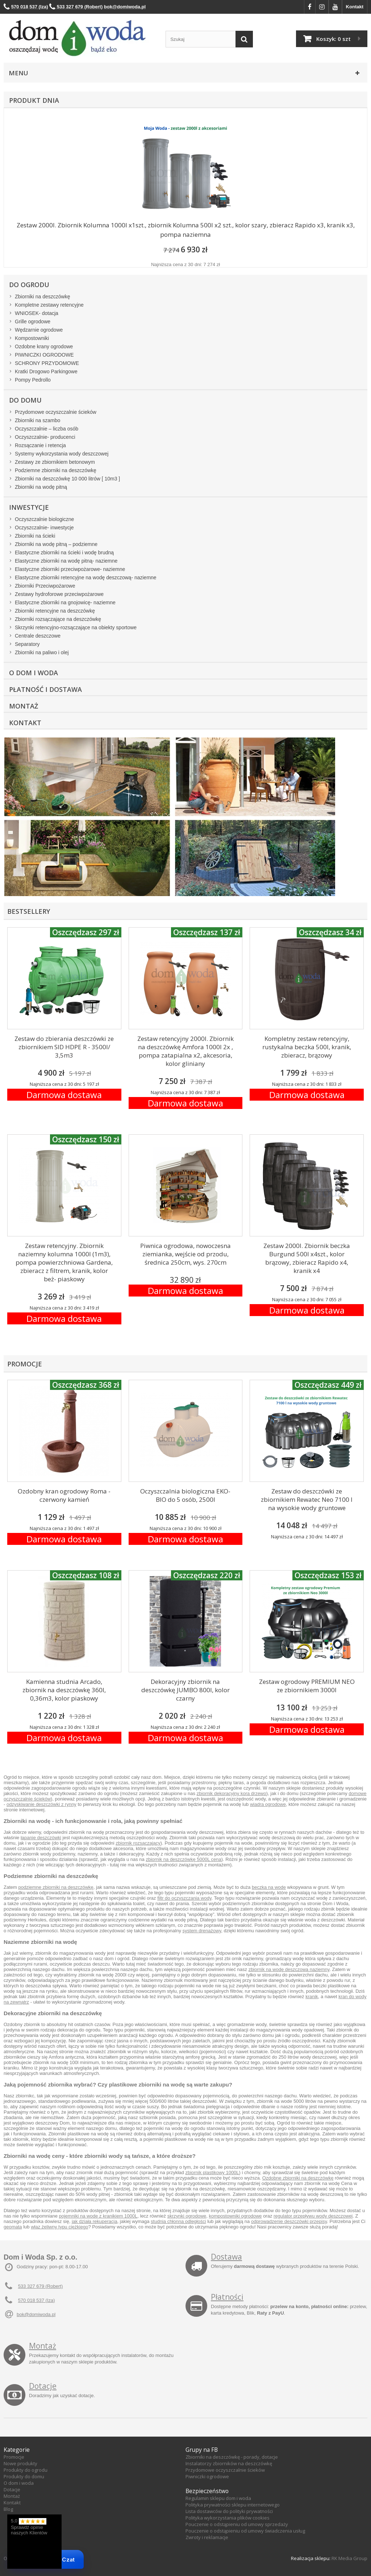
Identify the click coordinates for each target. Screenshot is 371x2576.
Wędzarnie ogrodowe (39, 330)
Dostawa (226, 2257)
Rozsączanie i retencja (40, 445)
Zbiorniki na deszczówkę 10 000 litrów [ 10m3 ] (67, 479)
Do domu (25, 400)
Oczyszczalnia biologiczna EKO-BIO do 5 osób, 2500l (185, 1495)
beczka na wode (269, 1887)
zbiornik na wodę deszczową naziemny (289, 1969)
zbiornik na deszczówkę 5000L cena (183, 1859)
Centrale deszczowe (38, 636)
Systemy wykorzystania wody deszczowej (61, 454)
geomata (13, 2227)
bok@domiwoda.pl (36, 2314)
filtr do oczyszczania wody (184, 1898)
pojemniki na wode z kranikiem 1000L (98, 2216)
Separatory (27, 644)
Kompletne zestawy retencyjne (49, 305)
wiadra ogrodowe (268, 1804)
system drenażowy (202, 1930)
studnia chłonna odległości (178, 2221)
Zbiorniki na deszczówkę (42, 296)
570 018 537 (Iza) (36, 2300)
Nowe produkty (20, 2463)
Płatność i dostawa (45, 689)
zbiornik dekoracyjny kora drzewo (231, 1793)
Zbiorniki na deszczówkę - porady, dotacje (232, 2457)
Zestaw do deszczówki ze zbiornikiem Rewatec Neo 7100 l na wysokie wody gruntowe (307, 1499)
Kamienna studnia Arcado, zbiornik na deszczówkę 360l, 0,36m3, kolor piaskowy (64, 1689)
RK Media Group (349, 2558)
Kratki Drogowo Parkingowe (46, 371)
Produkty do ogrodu (25, 2470)
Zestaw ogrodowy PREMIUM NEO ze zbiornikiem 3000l (307, 1685)
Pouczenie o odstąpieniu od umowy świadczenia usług (245, 2530)
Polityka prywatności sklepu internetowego (233, 2504)
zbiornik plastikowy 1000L (212, 2172)
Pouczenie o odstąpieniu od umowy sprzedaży (237, 2524)
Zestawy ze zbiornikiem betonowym (55, 462)
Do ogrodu (29, 285)
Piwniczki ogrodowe (207, 2476)
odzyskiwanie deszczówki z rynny (41, 1804)
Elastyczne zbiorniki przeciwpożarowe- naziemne (70, 569)
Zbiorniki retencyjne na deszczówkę (55, 611)
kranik (311, 1996)
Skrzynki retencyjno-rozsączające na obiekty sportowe (76, 627)
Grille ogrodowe (32, 321)
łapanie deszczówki (41, 1837)
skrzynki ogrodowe (187, 2216)
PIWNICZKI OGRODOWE (44, 355)
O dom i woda (19, 2483)
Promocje (14, 2457)
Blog (8, 2509)
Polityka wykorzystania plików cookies (228, 2517)
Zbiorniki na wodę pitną (41, 487)
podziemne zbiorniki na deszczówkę (55, 1887)
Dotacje (43, 2386)
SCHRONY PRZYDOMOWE (47, 363)
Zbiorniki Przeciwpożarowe (45, 586)
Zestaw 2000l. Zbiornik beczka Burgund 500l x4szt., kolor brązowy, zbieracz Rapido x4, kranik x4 (306, 1258)
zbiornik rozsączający (138, 1843)
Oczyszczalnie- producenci (45, 437)
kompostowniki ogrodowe (235, 2216)
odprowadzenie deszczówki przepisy (289, 2221)
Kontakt (354, 6)
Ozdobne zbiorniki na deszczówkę (298, 2178)
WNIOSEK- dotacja (36, 313)
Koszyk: (333, 38)
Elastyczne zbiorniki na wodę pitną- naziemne (66, 561)
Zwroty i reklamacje (207, 2537)
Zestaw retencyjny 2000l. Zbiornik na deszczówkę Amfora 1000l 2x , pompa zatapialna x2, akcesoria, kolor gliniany (185, 1051)
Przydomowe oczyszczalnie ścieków (55, 412)
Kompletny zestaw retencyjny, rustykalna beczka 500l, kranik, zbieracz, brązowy (306, 1046)
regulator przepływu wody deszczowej (313, 2216)
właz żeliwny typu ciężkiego (59, 2227)
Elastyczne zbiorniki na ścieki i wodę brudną (64, 552)
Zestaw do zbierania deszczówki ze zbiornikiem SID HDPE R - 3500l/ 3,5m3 (64, 1046)
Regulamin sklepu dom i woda (218, 2498)
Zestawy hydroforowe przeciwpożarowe (59, 594)
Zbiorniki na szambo (37, 420)
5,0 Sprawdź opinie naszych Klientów (29, 2526)
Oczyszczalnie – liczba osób (46, 429)
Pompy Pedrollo (33, 380)
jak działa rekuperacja (94, 2221)
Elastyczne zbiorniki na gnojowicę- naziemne (65, 602)
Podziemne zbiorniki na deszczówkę (55, 470)
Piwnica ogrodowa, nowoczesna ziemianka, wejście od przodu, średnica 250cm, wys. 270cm (185, 1253)
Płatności (227, 2297)
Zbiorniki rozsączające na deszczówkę (58, 619)
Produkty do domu (24, 2476)
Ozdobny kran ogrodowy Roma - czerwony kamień (64, 1495)
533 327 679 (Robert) (40, 2286)
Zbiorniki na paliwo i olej (42, 652)
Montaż (23, 706)
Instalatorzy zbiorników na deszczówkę (229, 2463)
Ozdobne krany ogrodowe (44, 346)
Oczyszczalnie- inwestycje (44, 527)
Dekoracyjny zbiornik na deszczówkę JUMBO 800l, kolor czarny (185, 1689)
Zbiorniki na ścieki (35, 536)
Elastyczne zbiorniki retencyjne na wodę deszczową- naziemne (86, 577)
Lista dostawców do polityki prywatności (229, 2511)
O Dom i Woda (33, 673)
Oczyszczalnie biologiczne (44, 519)
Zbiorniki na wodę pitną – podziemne (56, 544)
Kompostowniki (32, 338)
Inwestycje (29, 507)
